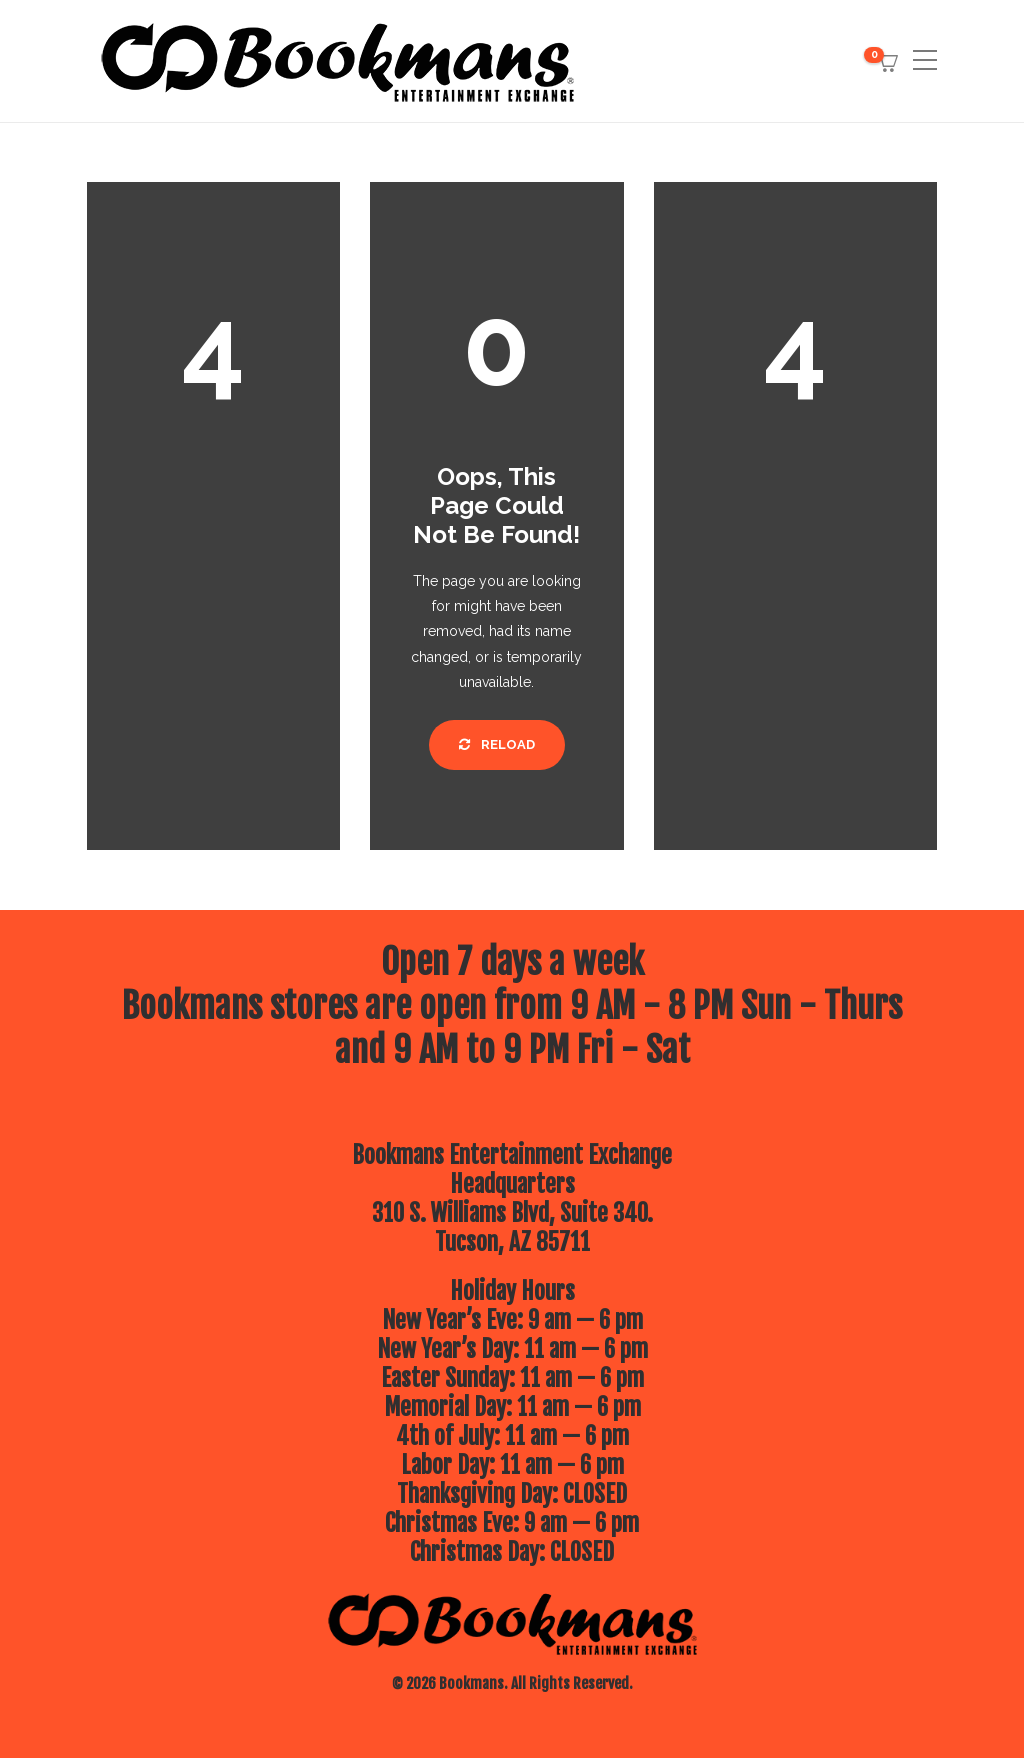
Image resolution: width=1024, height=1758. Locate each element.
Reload (497, 744)
